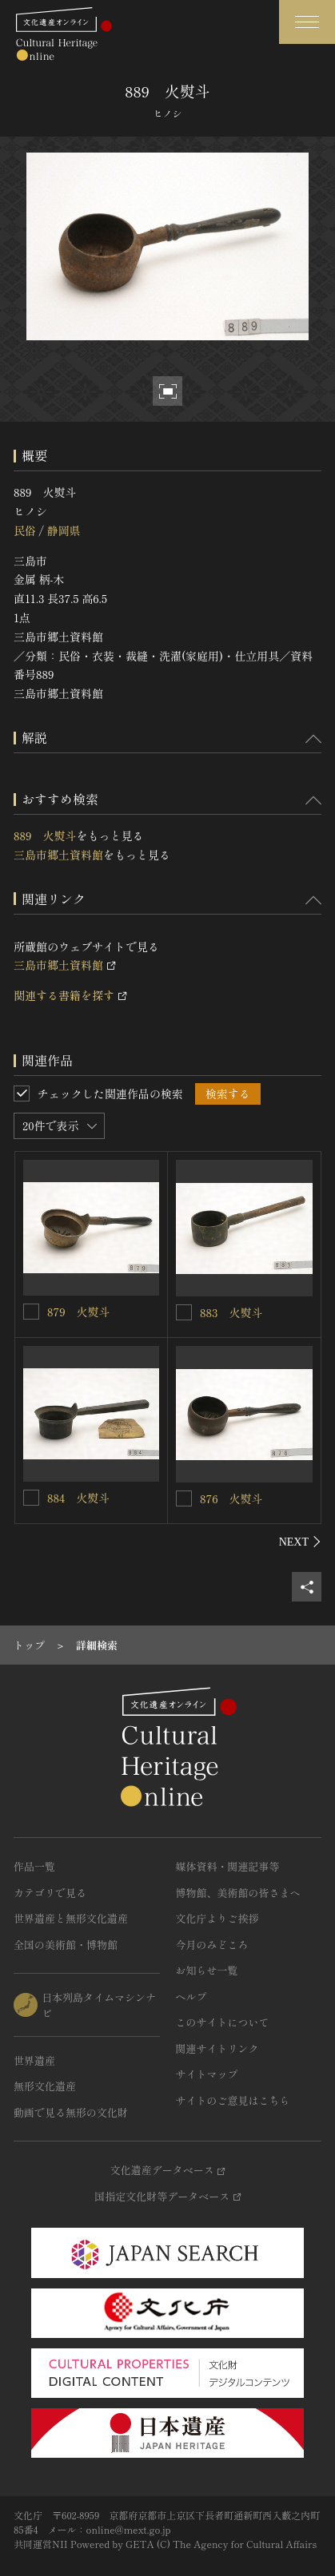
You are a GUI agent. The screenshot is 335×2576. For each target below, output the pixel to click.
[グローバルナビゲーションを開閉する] (307, 22)
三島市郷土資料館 (58, 855)
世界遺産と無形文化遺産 (71, 1918)
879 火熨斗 (78, 1312)
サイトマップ (207, 2074)
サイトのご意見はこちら (233, 2100)
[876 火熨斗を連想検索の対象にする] (184, 1498)
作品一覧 (34, 1866)
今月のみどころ (212, 1944)
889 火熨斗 (45, 835)
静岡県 (63, 530)
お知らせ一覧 (207, 1970)
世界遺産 (34, 2060)
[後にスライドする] (300, 1541)
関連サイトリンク (217, 2048)
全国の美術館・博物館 (66, 1944)
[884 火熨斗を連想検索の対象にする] (31, 1498)
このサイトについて (222, 2022)
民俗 (25, 530)
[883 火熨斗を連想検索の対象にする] (184, 1312)
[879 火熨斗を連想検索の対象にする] (31, 1312)
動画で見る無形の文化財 (71, 2112)
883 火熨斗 (231, 1312)
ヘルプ (191, 1996)
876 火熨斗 (231, 1498)
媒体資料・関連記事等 (228, 1866)
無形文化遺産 (45, 2086)
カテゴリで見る (50, 1892)
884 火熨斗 (78, 1498)
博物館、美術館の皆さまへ (238, 1892)
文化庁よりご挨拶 (217, 1918)
